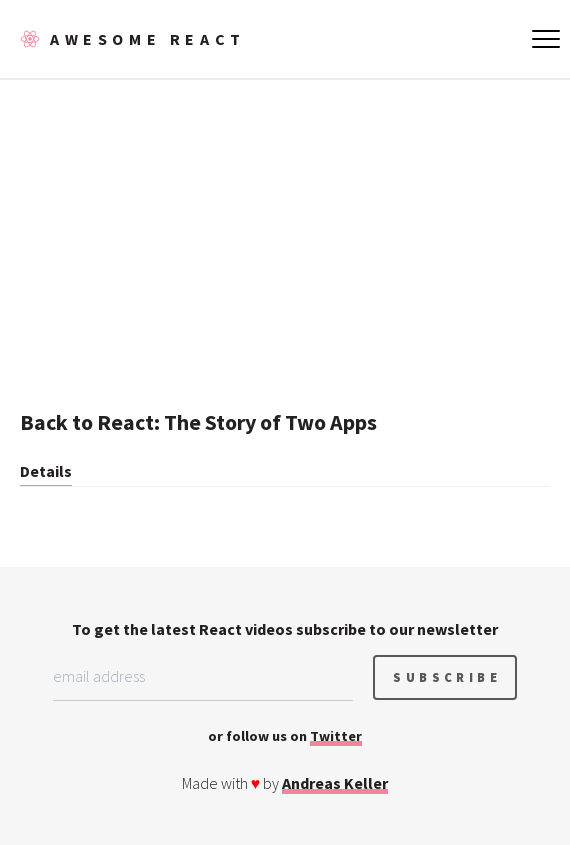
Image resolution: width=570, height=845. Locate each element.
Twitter (336, 736)
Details (46, 471)
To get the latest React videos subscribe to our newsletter (285, 629)
